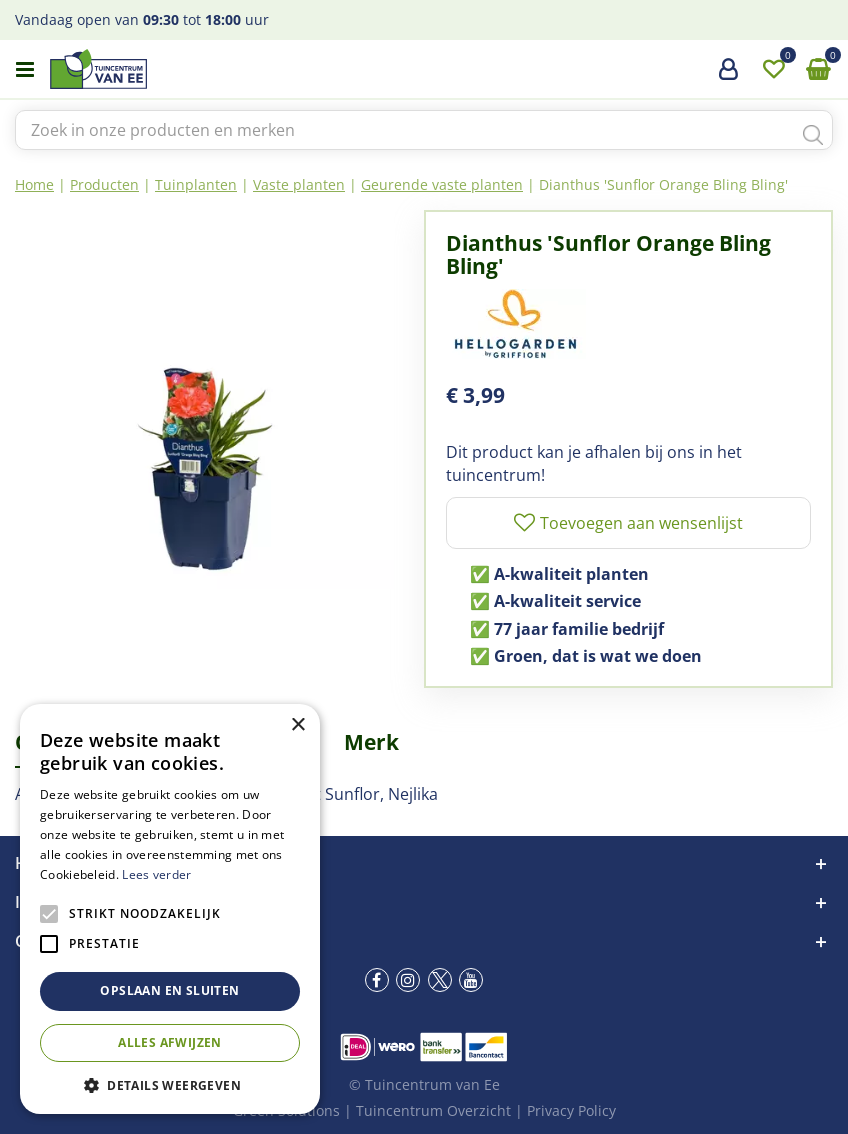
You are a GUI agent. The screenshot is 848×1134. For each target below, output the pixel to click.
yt (471, 980)
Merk (371, 742)
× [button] (297, 725)
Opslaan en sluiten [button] (169, 990)
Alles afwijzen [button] (170, 1042)
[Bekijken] (818, 70)
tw (440, 980)
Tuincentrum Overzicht (433, 1110)
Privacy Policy (571, 1110)
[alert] (170, 909)
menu (25, 70)
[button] (170, 1084)
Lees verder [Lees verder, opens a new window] (156, 874)
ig (408, 980)
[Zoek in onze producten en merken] (424, 130)
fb (377, 980)
